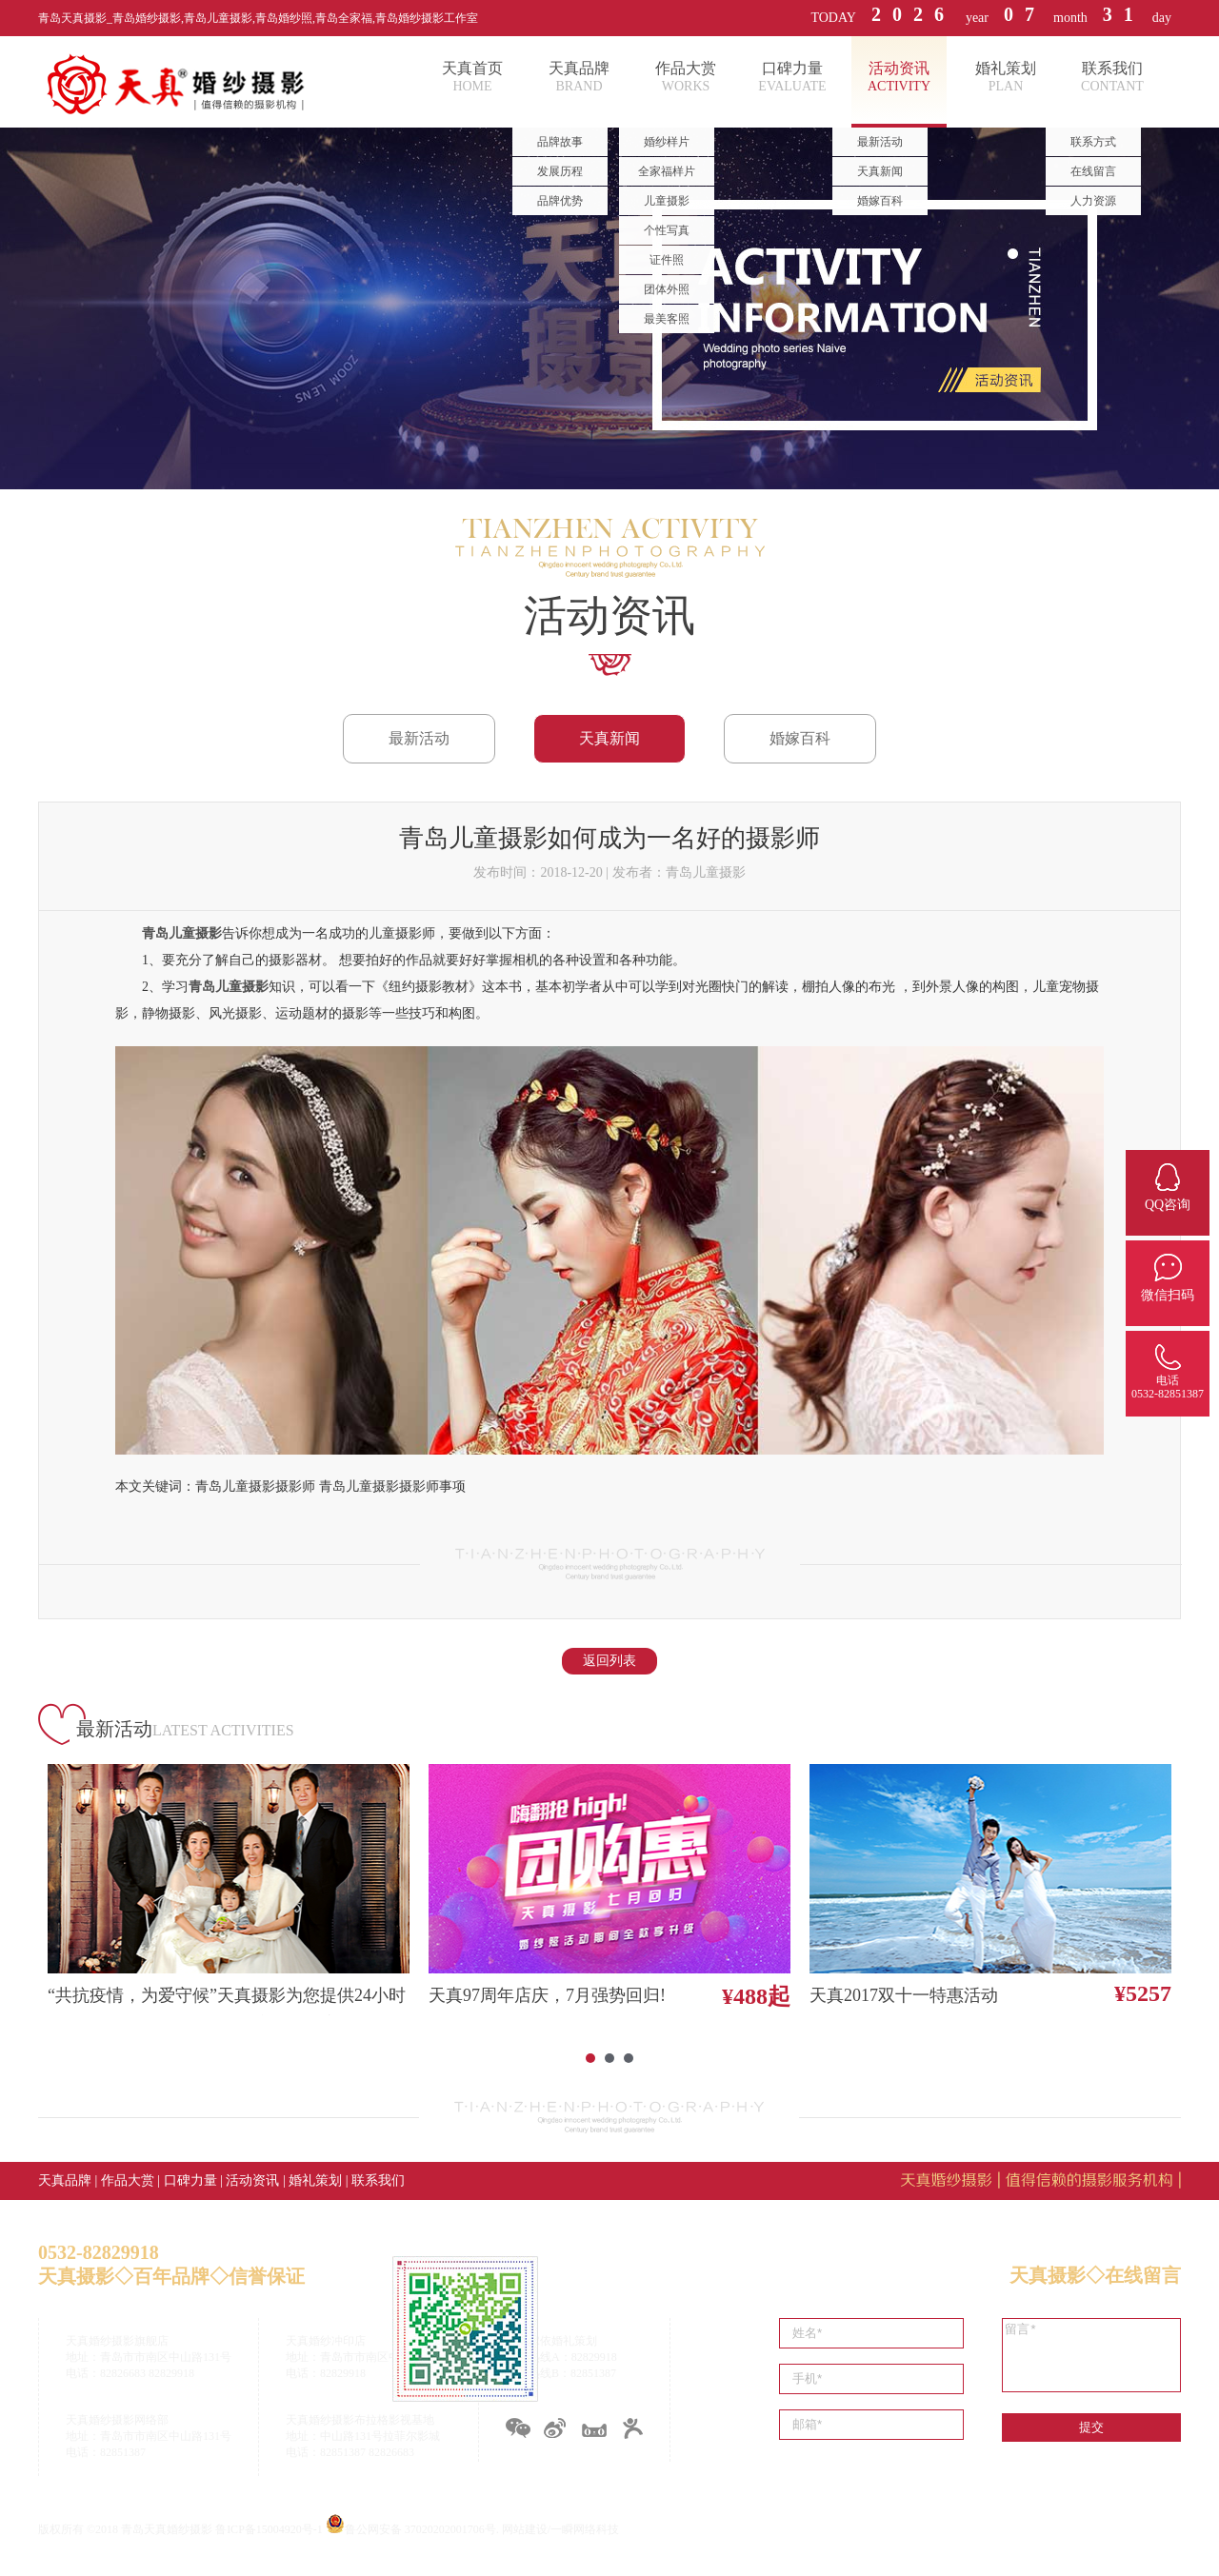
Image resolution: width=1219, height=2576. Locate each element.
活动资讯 (252, 2180)
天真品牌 (64, 2180)
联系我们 (378, 2180)
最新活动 (419, 738)
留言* (1091, 2355)
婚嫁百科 (799, 738)
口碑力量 (190, 2180)
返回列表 (609, 1661)
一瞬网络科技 (584, 2529)
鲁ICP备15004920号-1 (269, 2529)
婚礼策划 (315, 2180)
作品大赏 (127, 2180)
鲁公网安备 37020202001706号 (420, 2529)
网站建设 (525, 2529)
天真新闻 (609, 738)
